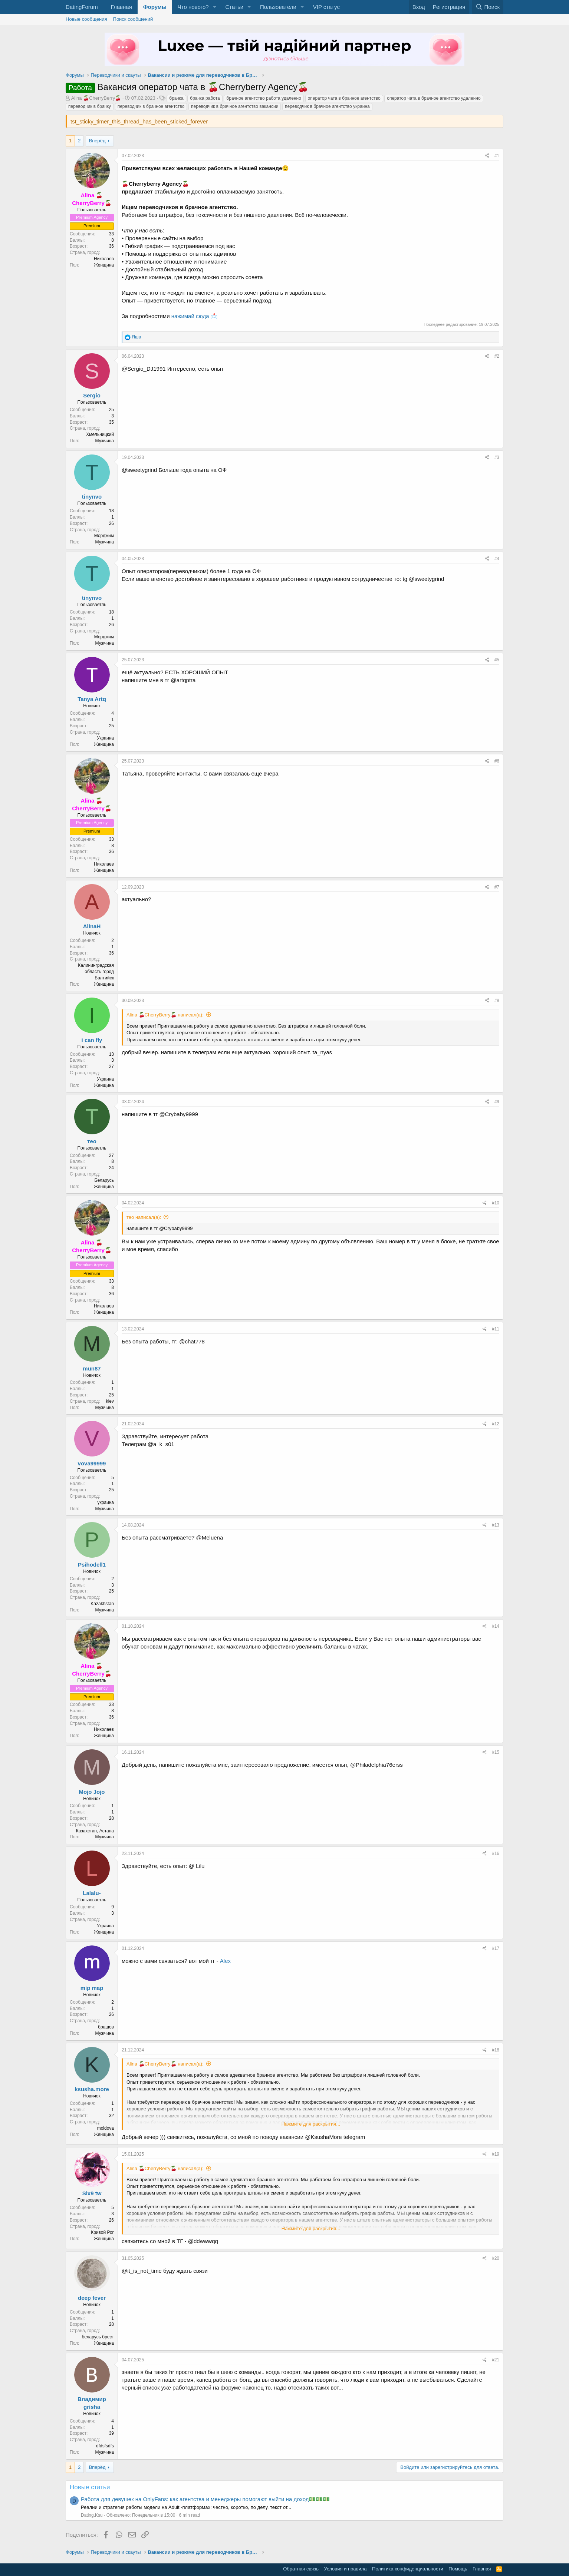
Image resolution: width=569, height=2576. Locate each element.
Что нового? (193, 7)
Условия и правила (345, 2569)
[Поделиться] (487, 156)
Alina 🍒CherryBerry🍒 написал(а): (165, 1015)
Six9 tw (92, 2193)
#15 (495, 1752)
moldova (105, 2128)
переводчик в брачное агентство (151, 106)
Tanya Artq (92, 699)
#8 (496, 1000)
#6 (496, 761)
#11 (495, 1329)
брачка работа (205, 98)
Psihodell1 (92, 1564)
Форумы (155, 7)
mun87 (92, 1368)
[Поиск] (487, 7)
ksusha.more (92, 2089)
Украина (105, 738)
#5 (496, 659)
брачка (176, 98)
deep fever (92, 2298)
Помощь (457, 2569)
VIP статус (326, 7)
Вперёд (97, 140)
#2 (496, 356)
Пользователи (278, 7)
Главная (121, 7)
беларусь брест (98, 2336)
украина (105, 1502)
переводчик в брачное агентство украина (327, 106)
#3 (496, 457)
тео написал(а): (143, 1217)
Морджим (104, 535)
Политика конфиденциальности (407, 2569)
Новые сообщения (86, 19)
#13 (495, 1525)
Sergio (92, 395)
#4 (496, 558)
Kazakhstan (102, 1603)
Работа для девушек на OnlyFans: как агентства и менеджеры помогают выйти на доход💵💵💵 (205, 2499)
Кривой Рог (102, 2232)
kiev (110, 1401)
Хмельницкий (100, 434)
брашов (106, 2027)
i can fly (92, 1040)
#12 (495, 1423)
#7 (496, 887)
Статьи (234, 7)
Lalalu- (92, 1893)
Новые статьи (90, 2487)
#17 (495, 1948)
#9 (496, 1101)
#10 (495, 1203)
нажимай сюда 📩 (194, 316)
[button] (214, 7)
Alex (225, 1961)
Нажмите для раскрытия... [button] (311, 2124)
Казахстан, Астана (95, 1830)
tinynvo (92, 496)
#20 (495, 2258)
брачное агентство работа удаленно (263, 98)
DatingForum (82, 7)
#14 (495, 1626)
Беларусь (104, 1180)
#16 (495, 1853)
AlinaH (92, 926)
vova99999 (92, 1463)
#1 (496, 155)
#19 (495, 2154)
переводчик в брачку (89, 106)
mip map (91, 1988)
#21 (495, 2359)
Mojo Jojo (92, 1792)
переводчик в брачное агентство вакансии (234, 106)
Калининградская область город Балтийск (96, 972)
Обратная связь (301, 2569)
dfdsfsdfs (105, 2445)
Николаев (104, 258)
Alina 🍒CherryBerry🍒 (96, 98)
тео (91, 1141)
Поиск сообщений (133, 19)
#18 (495, 2050)
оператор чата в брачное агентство (344, 98)
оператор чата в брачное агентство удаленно (433, 98)
